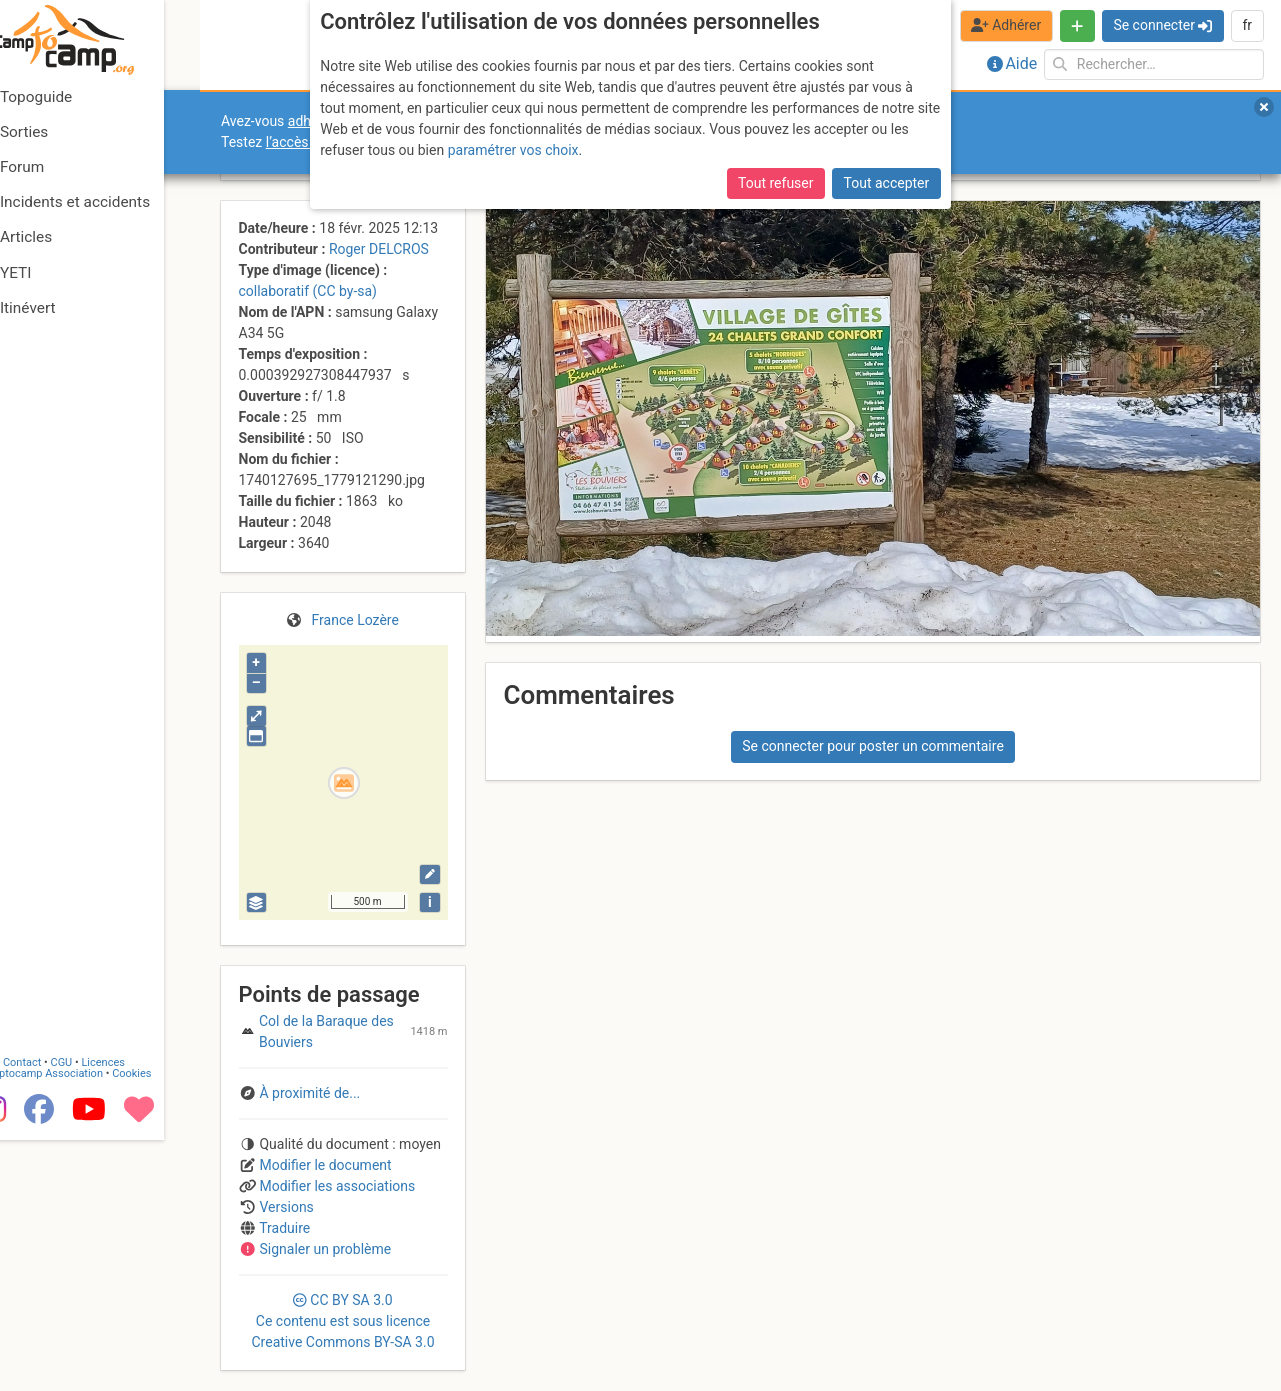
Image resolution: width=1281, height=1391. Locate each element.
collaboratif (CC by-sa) (308, 291)
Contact (58, 1313)
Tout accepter (887, 183)
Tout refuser (775, 183)
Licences (139, 1313)
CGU (98, 1313)
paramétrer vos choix (513, 150)
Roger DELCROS (379, 249)
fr (1247, 25)
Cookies (167, 1324)
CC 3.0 (342, 1321)
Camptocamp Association (75, 1324)
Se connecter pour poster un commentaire (873, 746)
